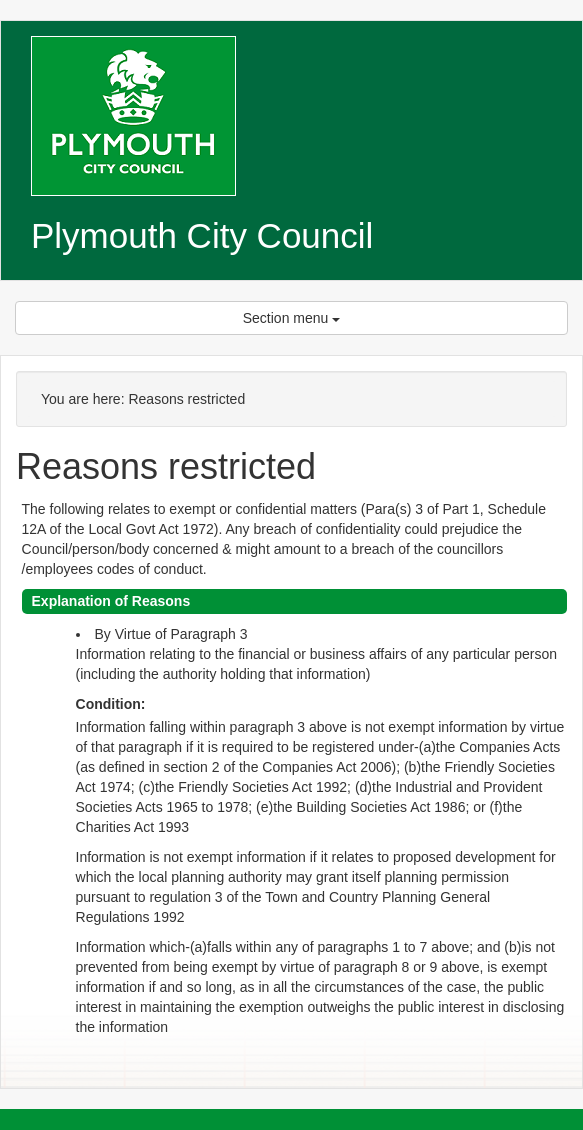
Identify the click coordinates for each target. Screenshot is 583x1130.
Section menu (292, 318)
